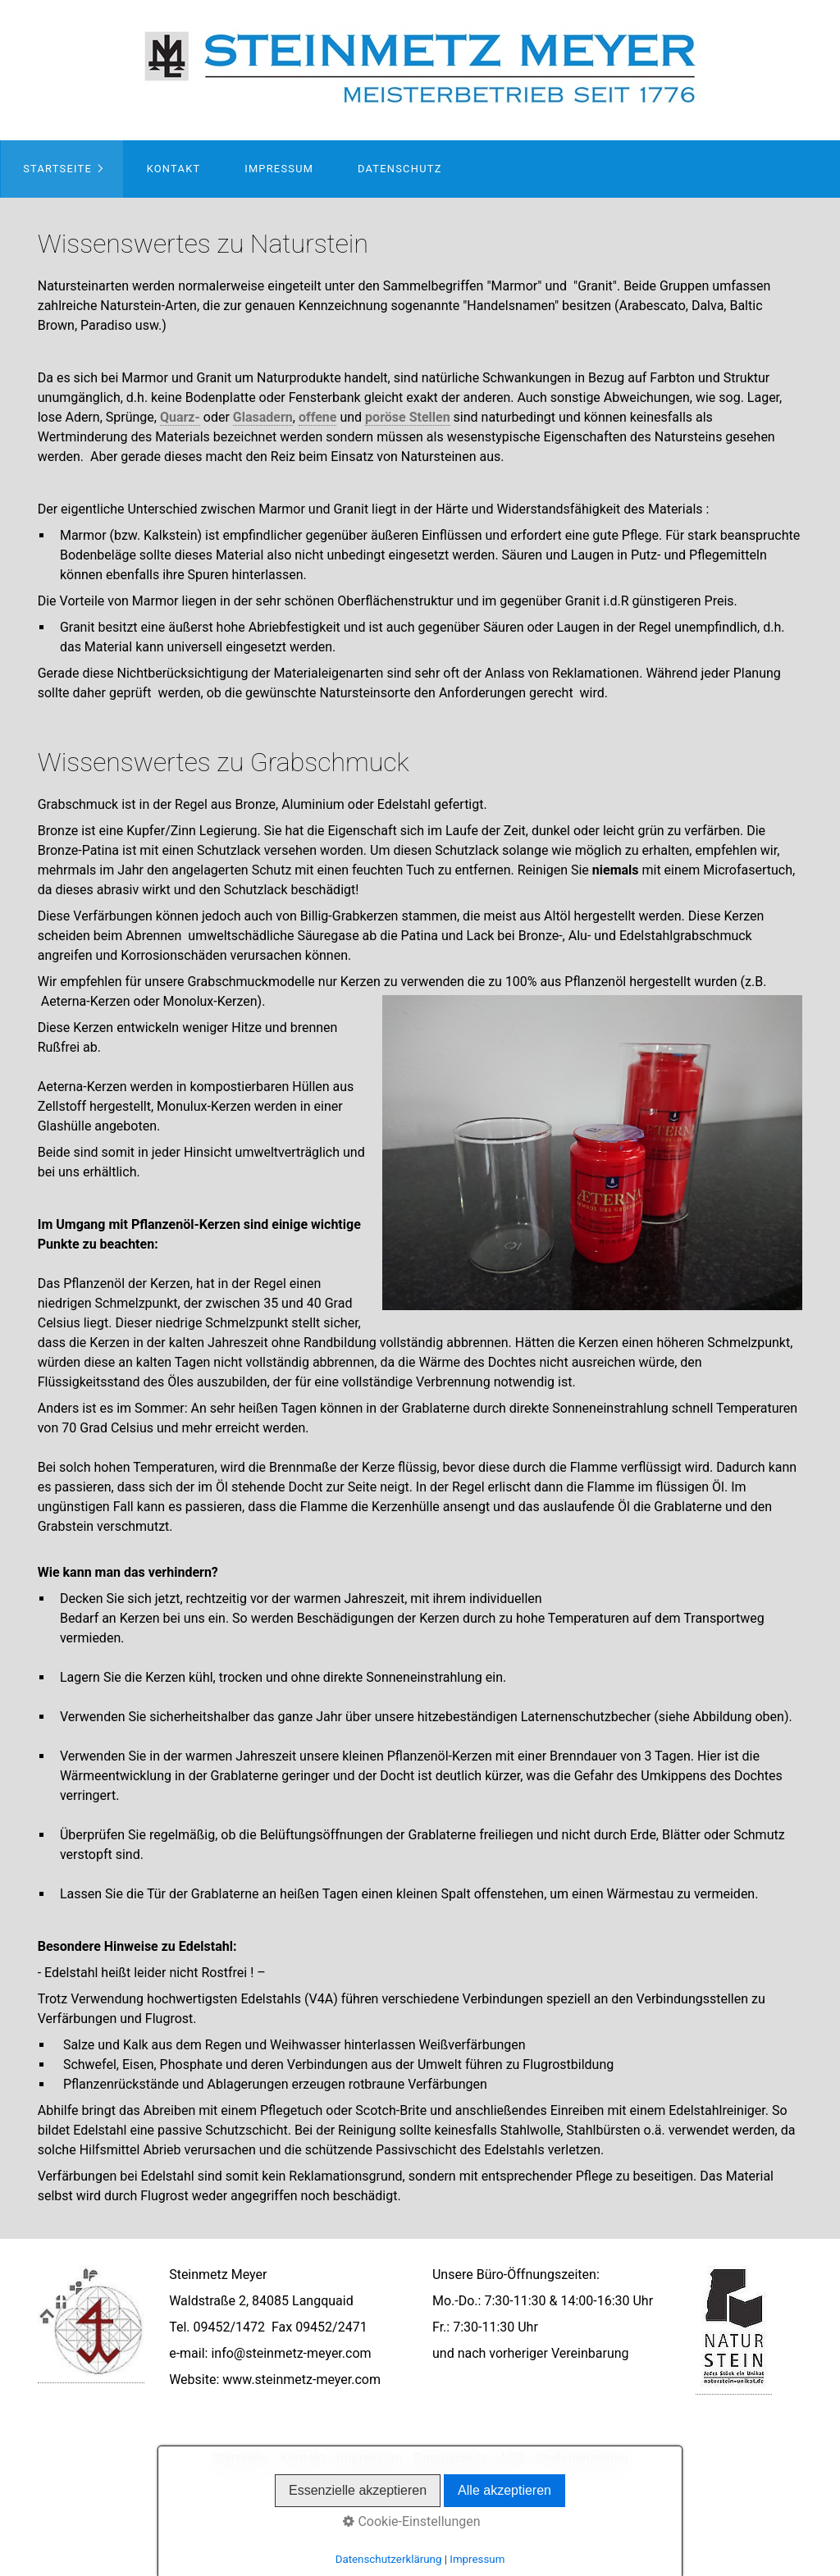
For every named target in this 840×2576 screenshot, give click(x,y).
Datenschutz (400, 168)
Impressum (278, 168)
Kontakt (174, 168)
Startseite (57, 168)
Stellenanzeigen (582, 2458)
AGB (511, 2458)
